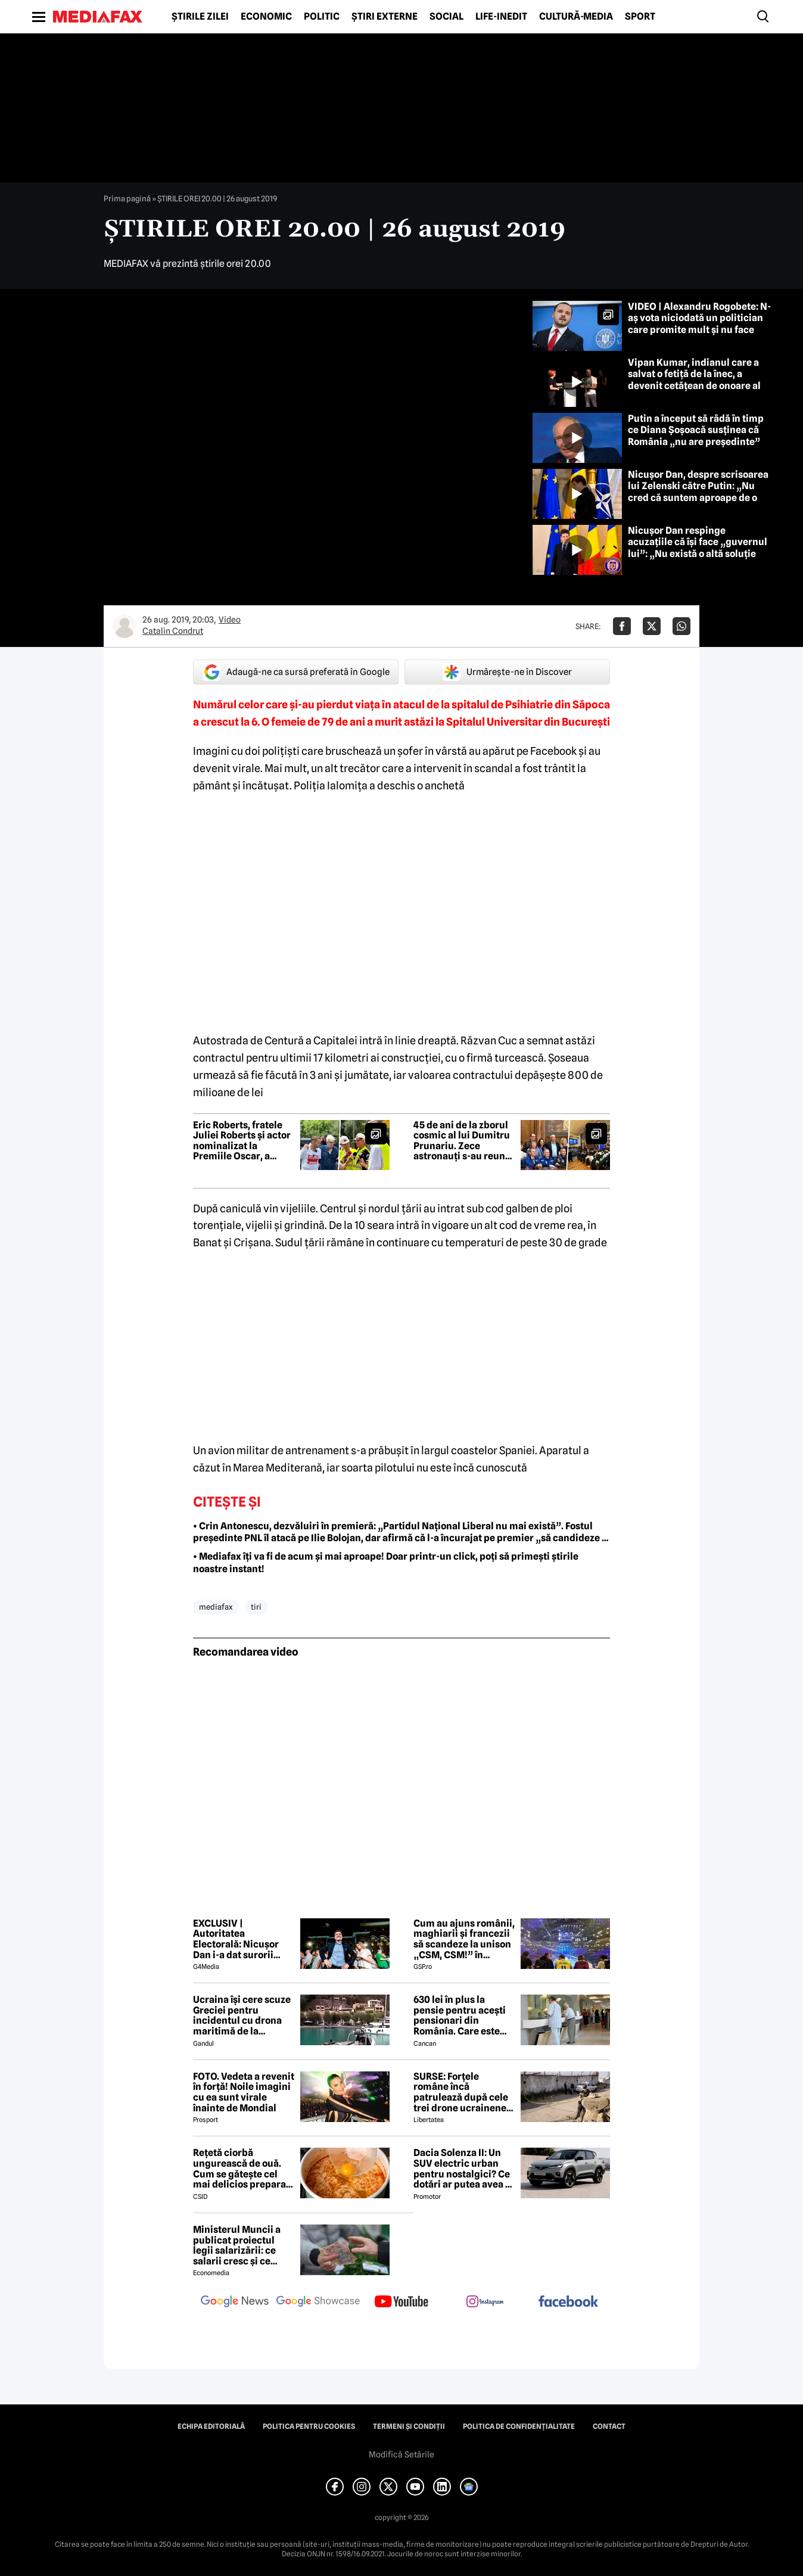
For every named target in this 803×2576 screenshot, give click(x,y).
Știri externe (384, 16)
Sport (640, 16)
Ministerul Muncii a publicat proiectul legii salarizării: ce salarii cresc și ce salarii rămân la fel (237, 2245)
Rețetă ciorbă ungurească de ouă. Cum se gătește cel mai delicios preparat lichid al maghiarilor (241, 2168)
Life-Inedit (501, 16)
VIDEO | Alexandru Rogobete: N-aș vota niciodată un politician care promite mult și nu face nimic (699, 324)
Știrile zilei (200, 16)
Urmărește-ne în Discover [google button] (507, 672)
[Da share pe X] (652, 626)
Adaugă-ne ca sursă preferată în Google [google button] (296, 672)
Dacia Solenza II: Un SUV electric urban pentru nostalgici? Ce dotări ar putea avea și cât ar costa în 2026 (463, 2168)
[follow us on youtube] (401, 2302)
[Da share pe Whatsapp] (681, 626)
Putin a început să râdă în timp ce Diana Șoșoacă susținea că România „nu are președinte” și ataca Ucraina (699, 436)
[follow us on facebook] (568, 2302)
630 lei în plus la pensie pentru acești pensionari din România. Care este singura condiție (459, 2015)
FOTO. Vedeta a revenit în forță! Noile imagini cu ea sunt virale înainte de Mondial (243, 2092)
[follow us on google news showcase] (318, 2302)
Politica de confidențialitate (519, 2426)
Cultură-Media (576, 16)
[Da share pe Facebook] (622, 626)
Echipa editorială (211, 2426)
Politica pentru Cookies (309, 2426)
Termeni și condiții (409, 2426)
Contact (609, 2426)
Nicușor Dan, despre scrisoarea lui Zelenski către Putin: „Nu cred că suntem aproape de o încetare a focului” (698, 492)
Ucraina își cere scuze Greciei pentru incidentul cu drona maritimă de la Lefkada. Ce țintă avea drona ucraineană (242, 2015)
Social (446, 16)
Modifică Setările (401, 2454)
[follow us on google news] (234, 2302)
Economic (266, 16)
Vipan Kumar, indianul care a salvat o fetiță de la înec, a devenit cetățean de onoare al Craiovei (694, 380)
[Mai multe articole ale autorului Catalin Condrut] (124, 626)
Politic (322, 16)
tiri (256, 1606)
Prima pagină (127, 198)
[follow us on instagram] (485, 2302)
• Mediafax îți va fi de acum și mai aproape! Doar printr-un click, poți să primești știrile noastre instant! (385, 1563)
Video (230, 619)
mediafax (216, 1606)
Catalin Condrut (172, 631)
